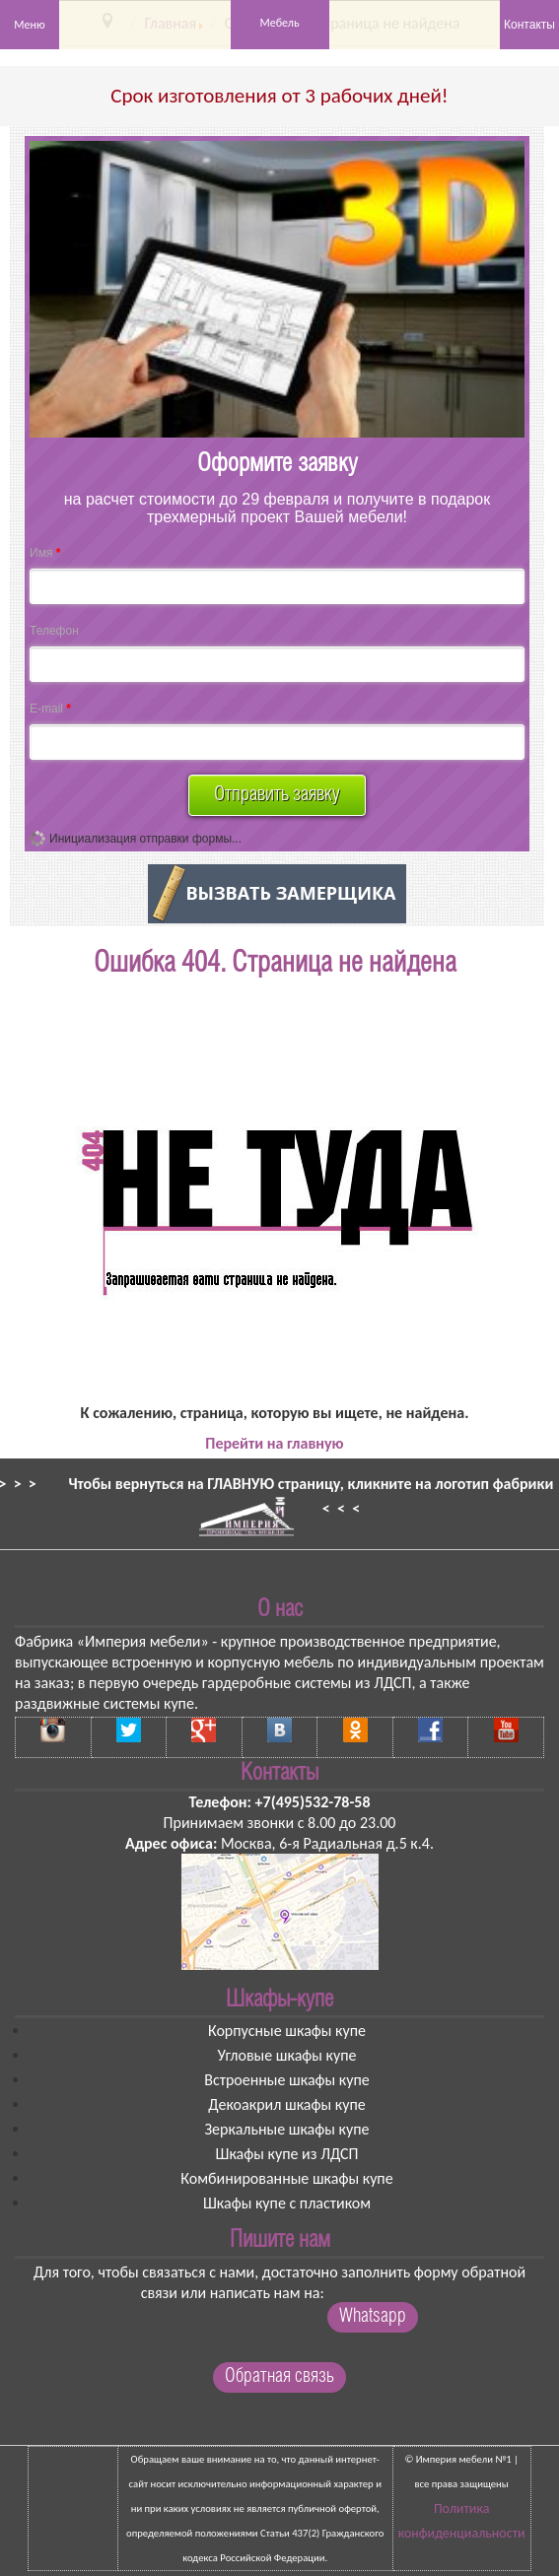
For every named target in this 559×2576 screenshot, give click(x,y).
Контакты (529, 25)
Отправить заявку (277, 794)
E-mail (50, 708)
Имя (45, 553)
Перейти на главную (274, 1443)
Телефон (54, 631)
